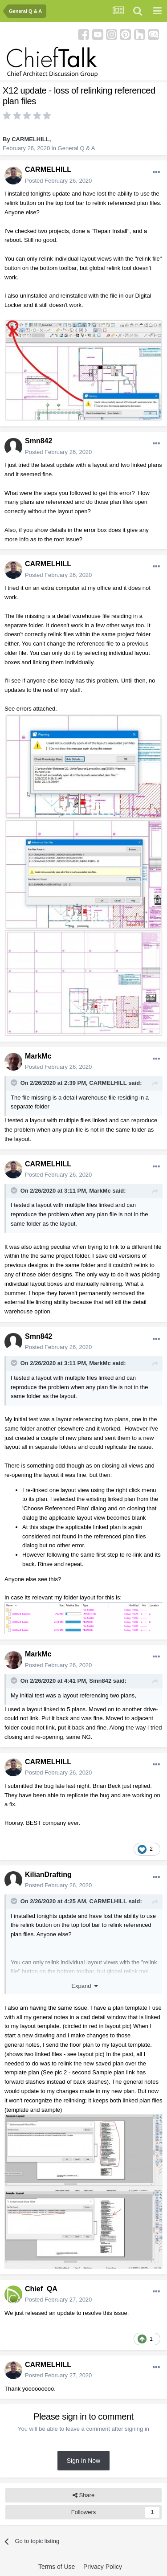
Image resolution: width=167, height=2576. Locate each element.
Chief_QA (41, 2289)
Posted (58, 180)
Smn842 (38, 441)
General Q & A (76, 148)
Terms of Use (56, 2566)
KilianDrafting (48, 1874)
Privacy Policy (102, 2566)
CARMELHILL (30, 139)
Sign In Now (83, 2460)
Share (83, 2495)
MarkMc (38, 1056)
